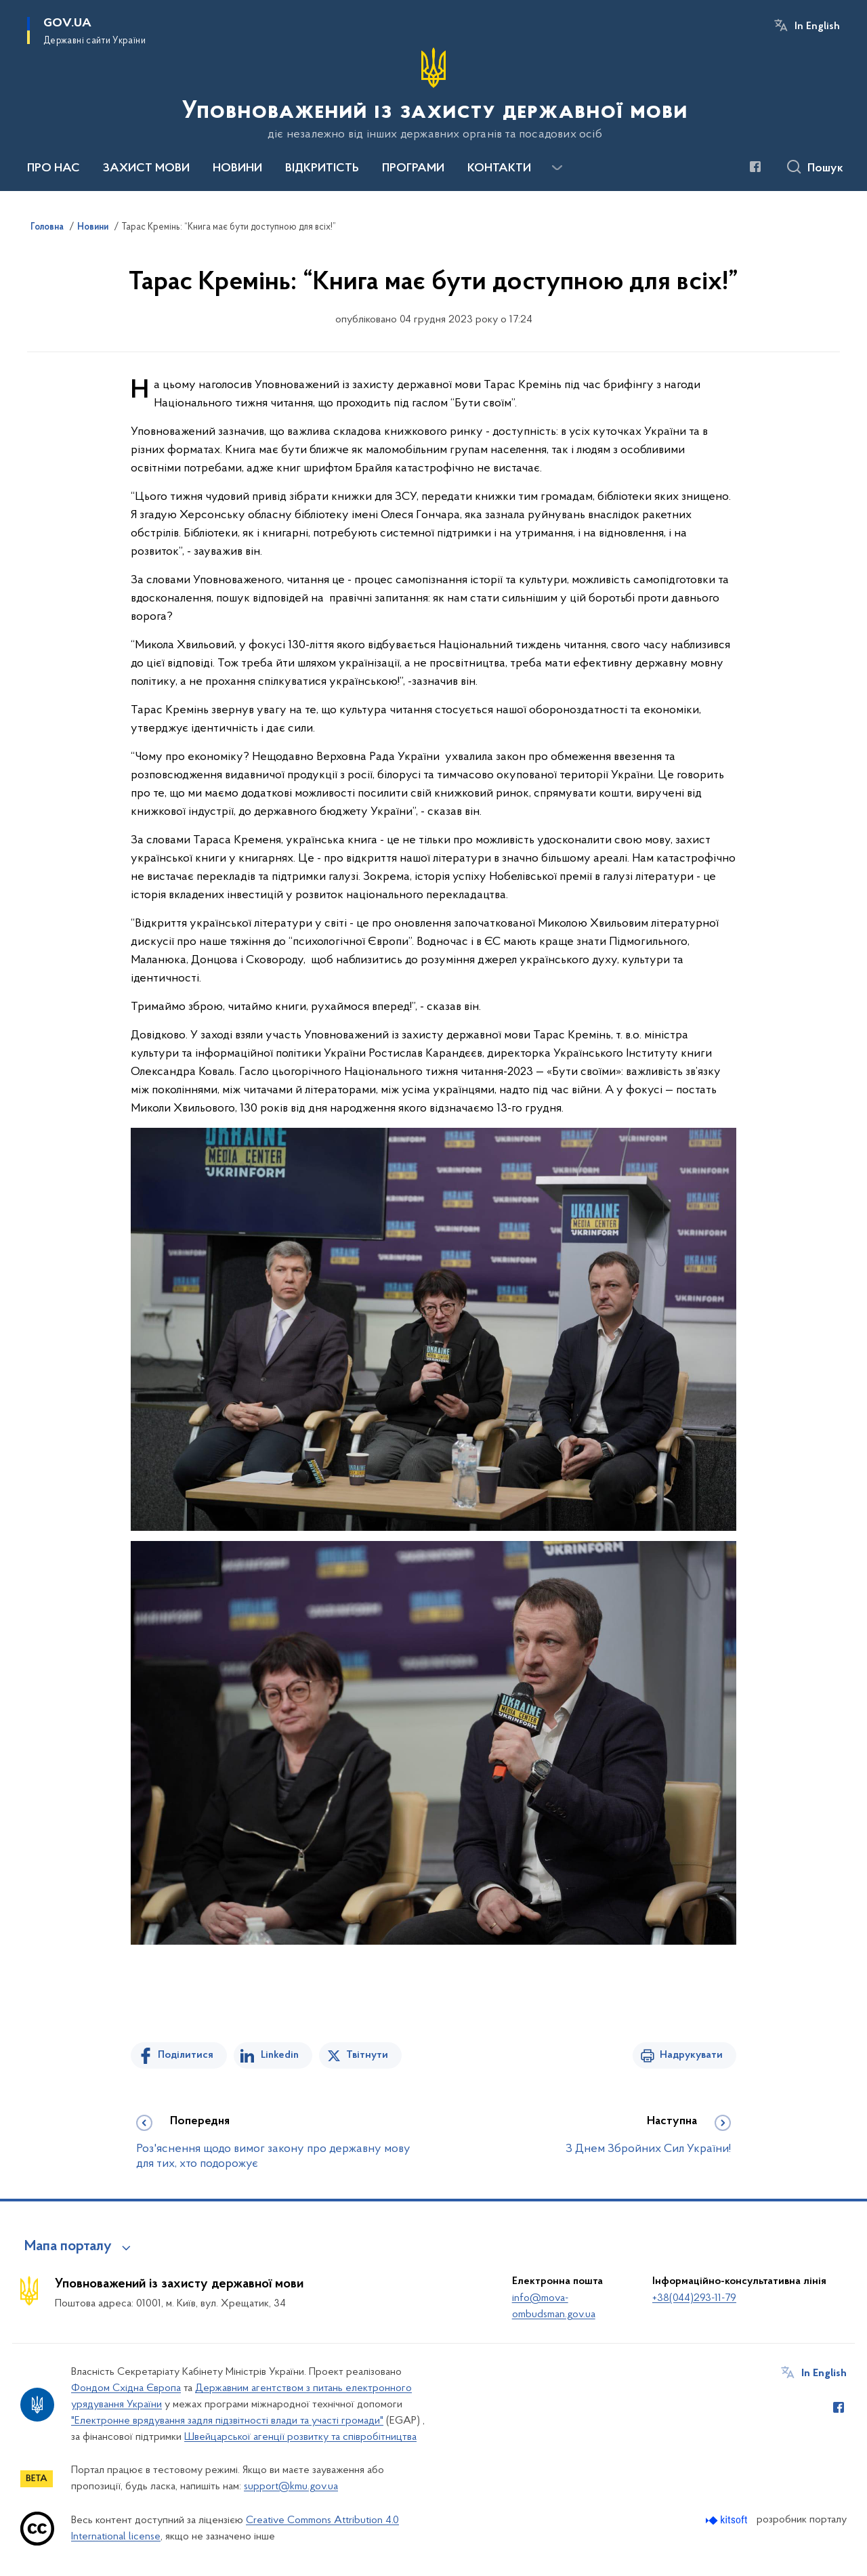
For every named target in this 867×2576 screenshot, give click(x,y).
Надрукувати (691, 2055)
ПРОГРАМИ (413, 169)
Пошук (825, 169)
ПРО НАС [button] (53, 169)
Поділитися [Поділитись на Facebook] (185, 2055)
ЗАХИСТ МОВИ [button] (146, 169)
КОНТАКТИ (499, 169)
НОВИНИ (237, 169)
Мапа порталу (68, 2246)
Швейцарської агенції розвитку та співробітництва (300, 2437)
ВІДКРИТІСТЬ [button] (322, 169)
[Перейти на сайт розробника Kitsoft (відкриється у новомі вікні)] (728, 2520)
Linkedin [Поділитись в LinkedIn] (280, 2055)
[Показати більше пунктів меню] (557, 168)
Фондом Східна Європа (126, 2388)
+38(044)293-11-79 (694, 2298)
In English (817, 26)
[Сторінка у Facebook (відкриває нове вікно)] (755, 167)
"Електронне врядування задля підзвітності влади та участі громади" (227, 2420)
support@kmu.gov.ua (291, 2486)
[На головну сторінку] (433, 94)
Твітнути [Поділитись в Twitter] (367, 2055)
